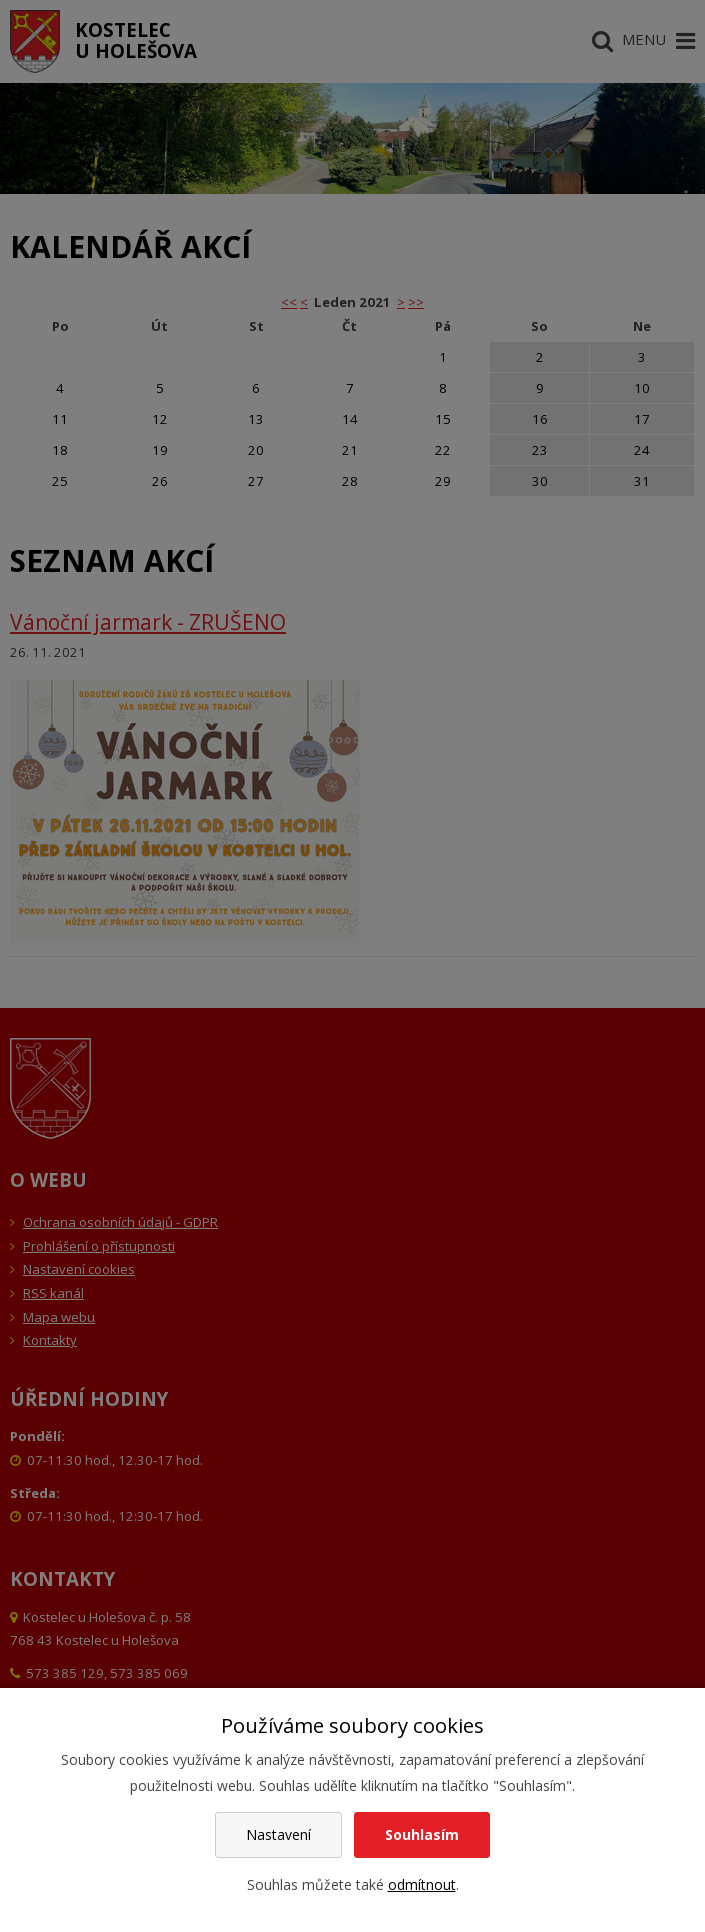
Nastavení (278, 1834)
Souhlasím (422, 1834)
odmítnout (422, 1884)
